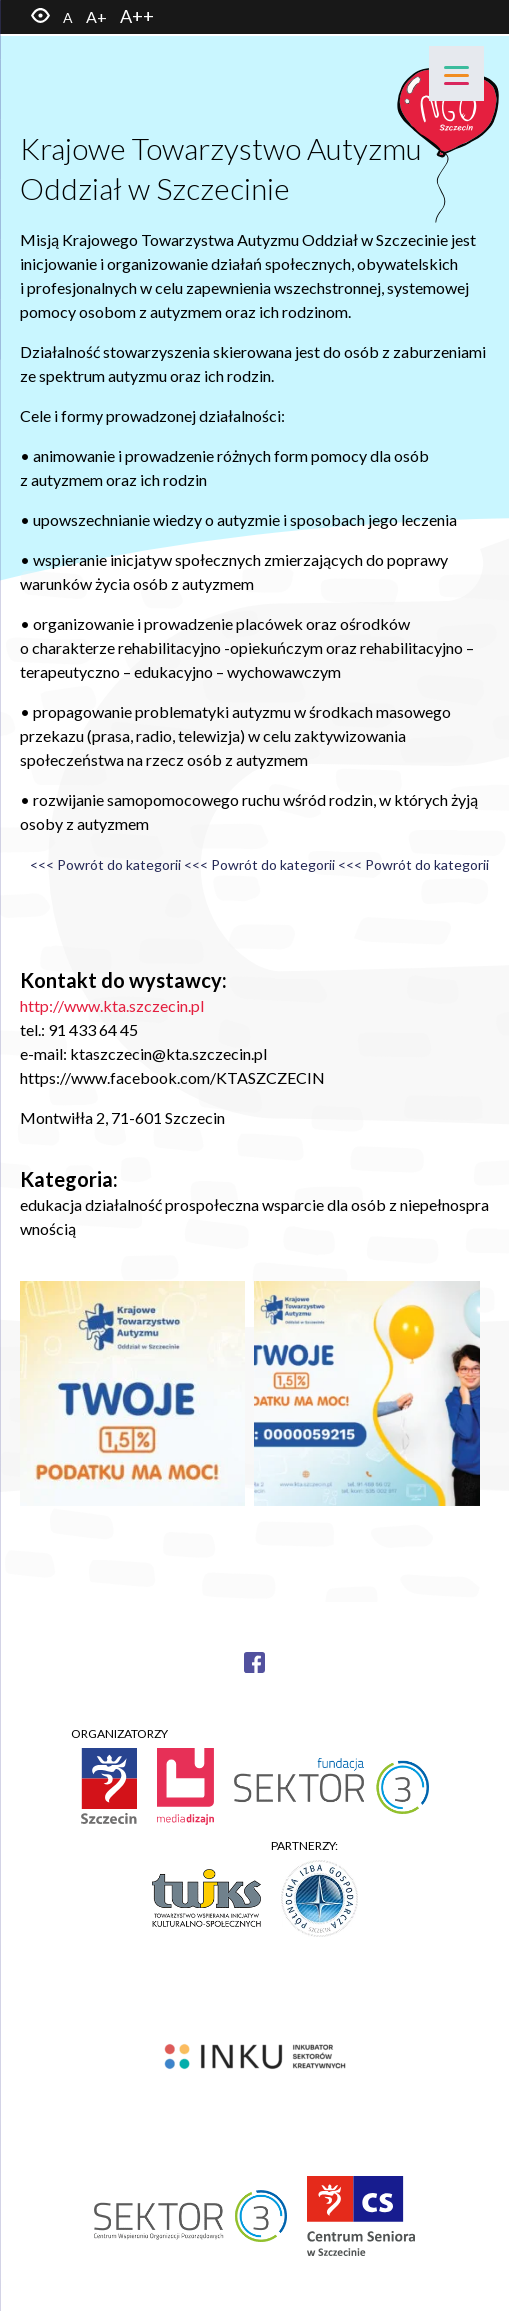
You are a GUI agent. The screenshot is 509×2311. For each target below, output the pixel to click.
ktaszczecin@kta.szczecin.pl (168, 1053)
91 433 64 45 (93, 1029)
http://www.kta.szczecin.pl (112, 1005)
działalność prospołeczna (172, 1204)
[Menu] (456, 73)
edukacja (51, 1204)
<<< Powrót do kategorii (105, 864)
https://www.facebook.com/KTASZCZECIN (172, 1077)
